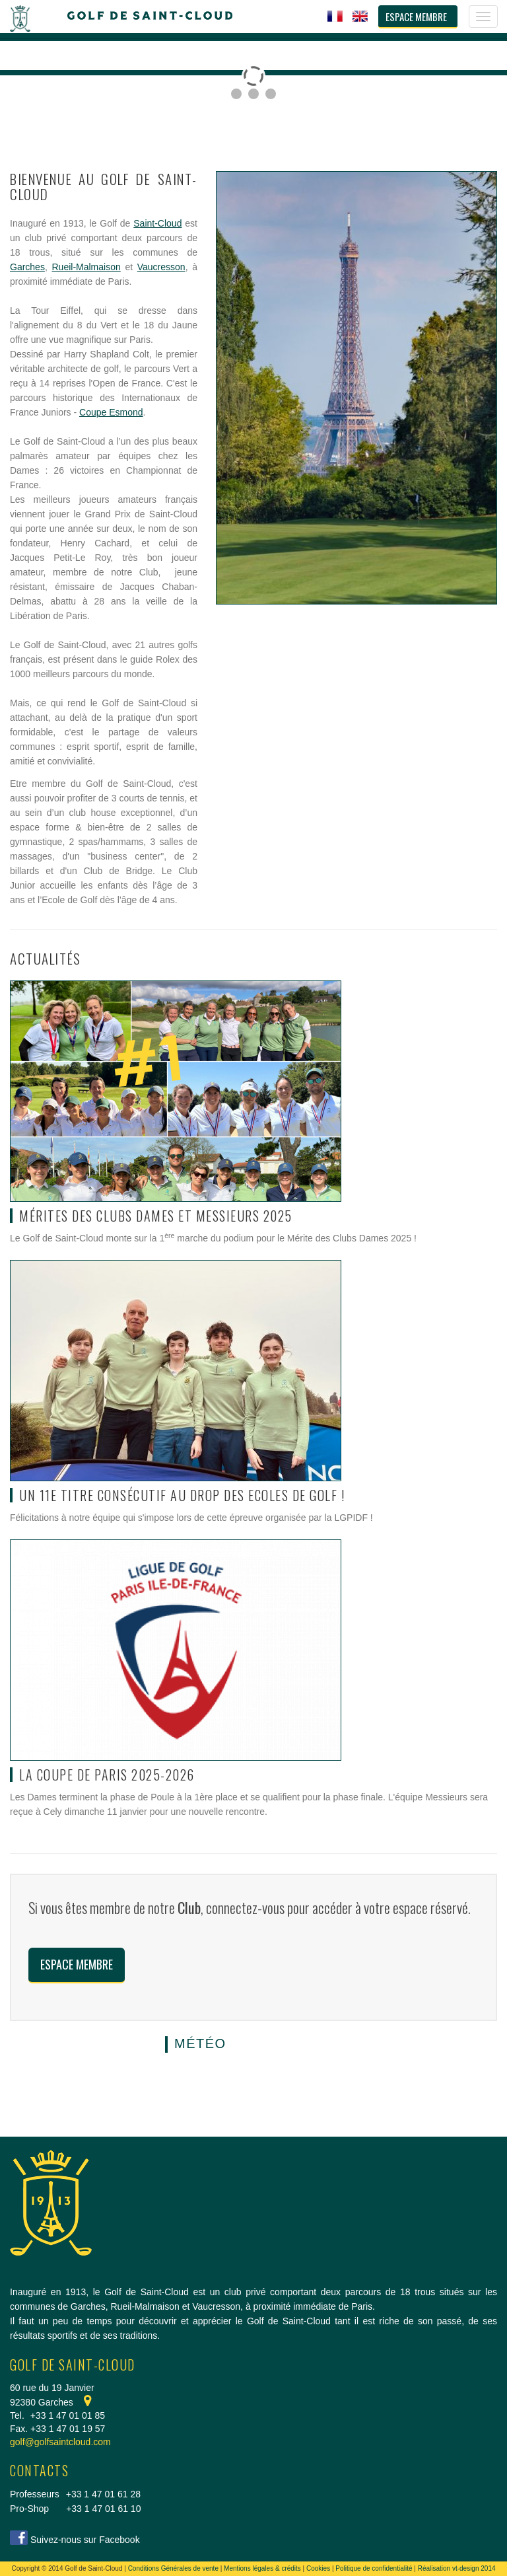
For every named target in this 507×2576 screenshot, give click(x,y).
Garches (27, 267)
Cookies (318, 2568)
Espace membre (76, 1964)
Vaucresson (161, 267)
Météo (200, 2043)
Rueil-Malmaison (85, 267)
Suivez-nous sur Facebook (85, 2539)
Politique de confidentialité (373, 2568)
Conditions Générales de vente (173, 2568)
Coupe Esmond (111, 412)
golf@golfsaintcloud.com (60, 2442)
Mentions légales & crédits (262, 2568)
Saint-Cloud (157, 223)
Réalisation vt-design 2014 (457, 2568)
